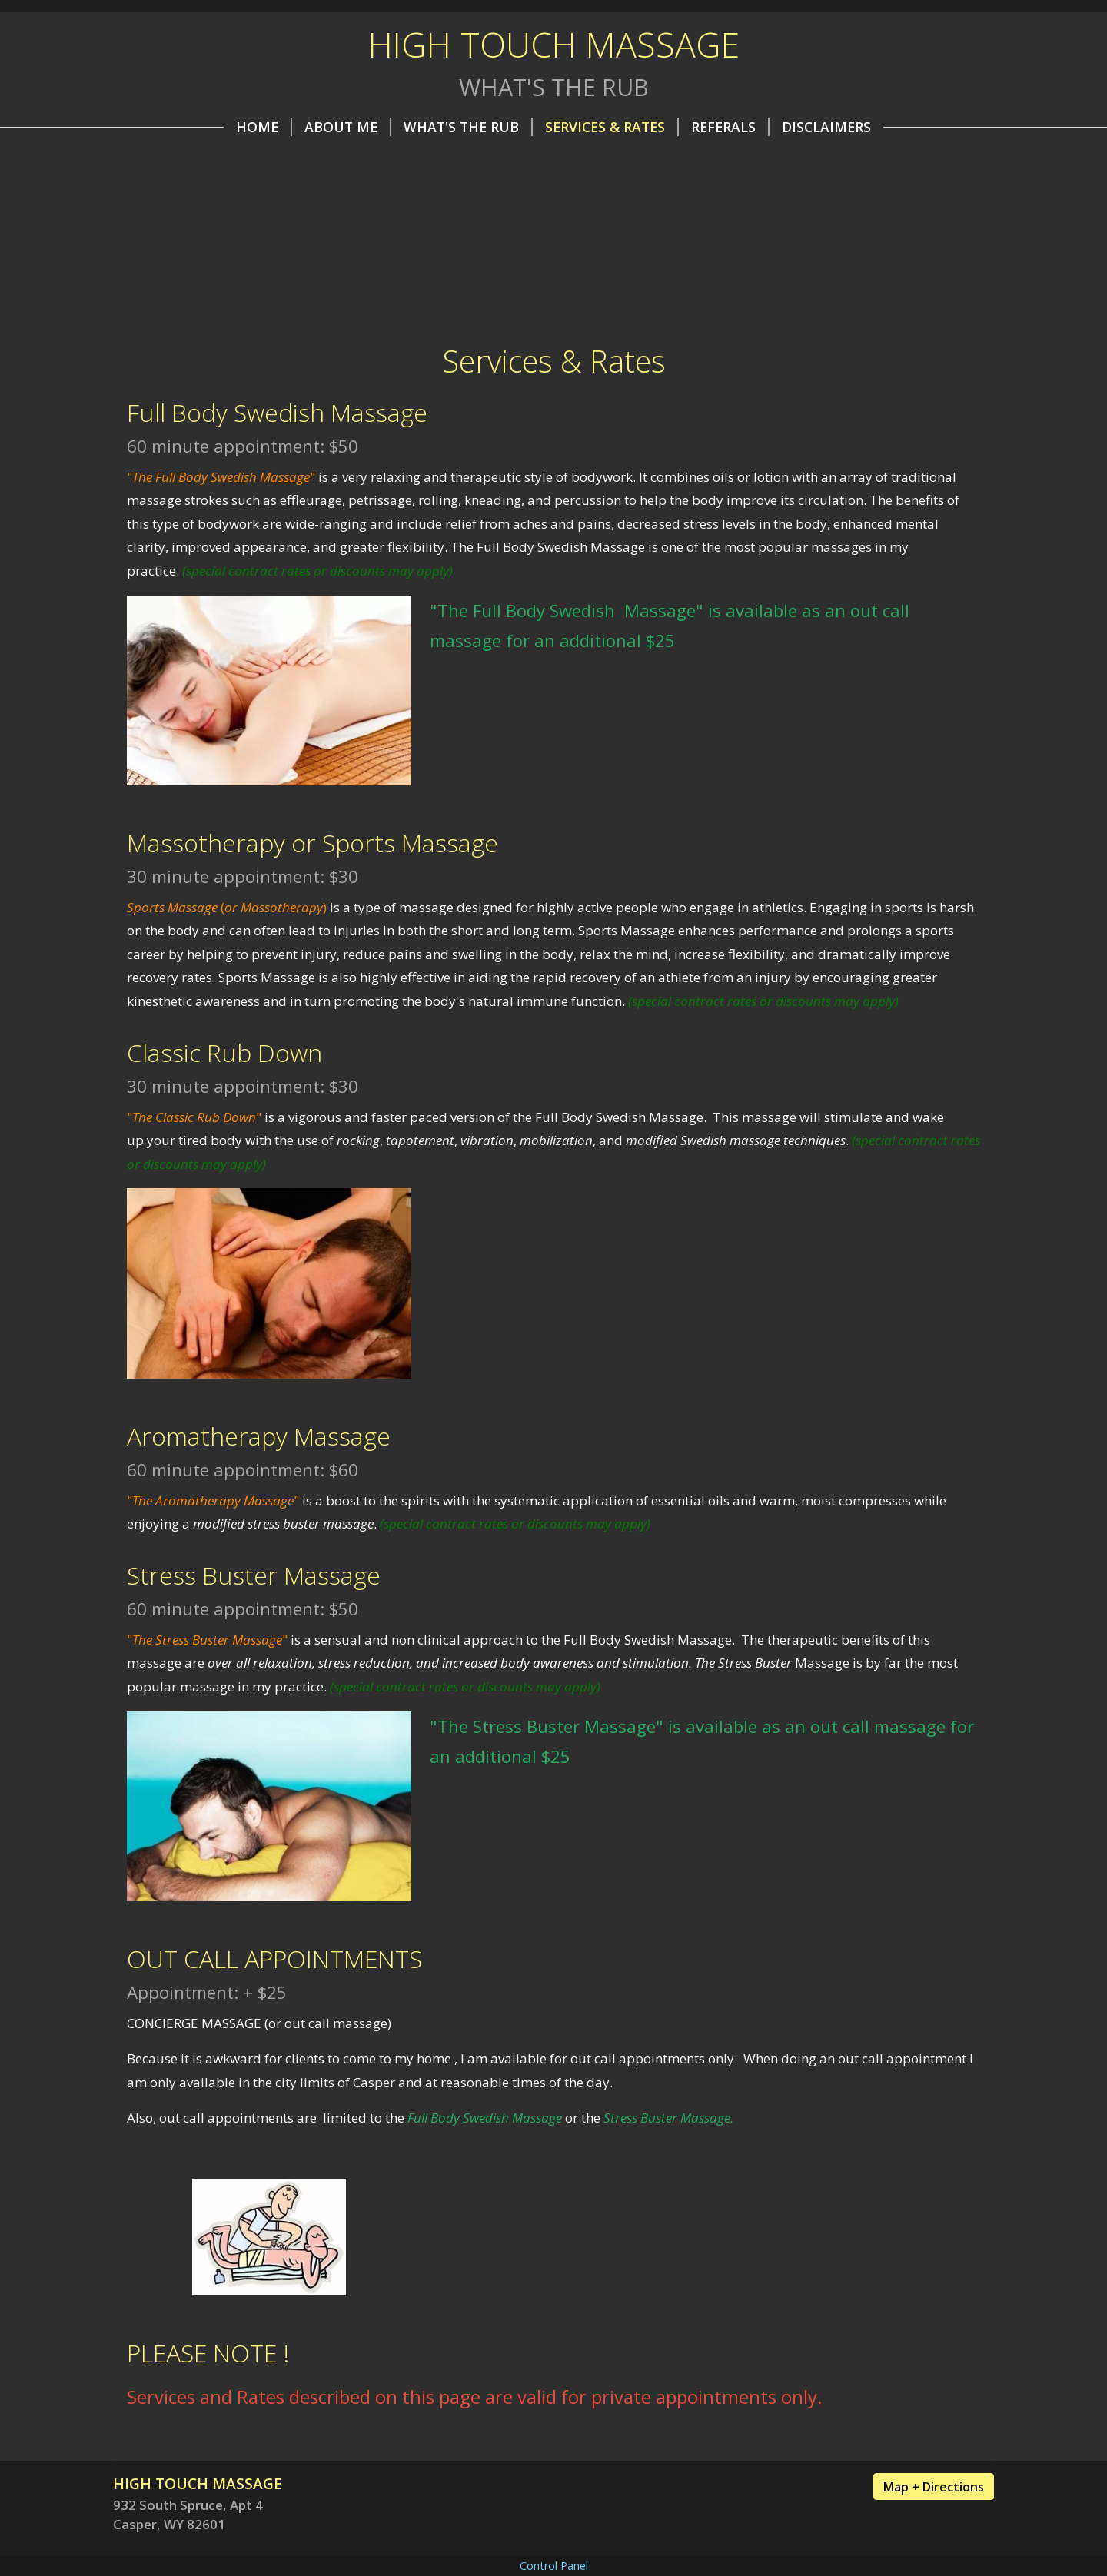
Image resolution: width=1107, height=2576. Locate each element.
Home (264, 127)
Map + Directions (933, 2486)
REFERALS (730, 127)
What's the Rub (468, 127)
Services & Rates (612, 127)
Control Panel (554, 2565)
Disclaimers (826, 127)
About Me (347, 127)
